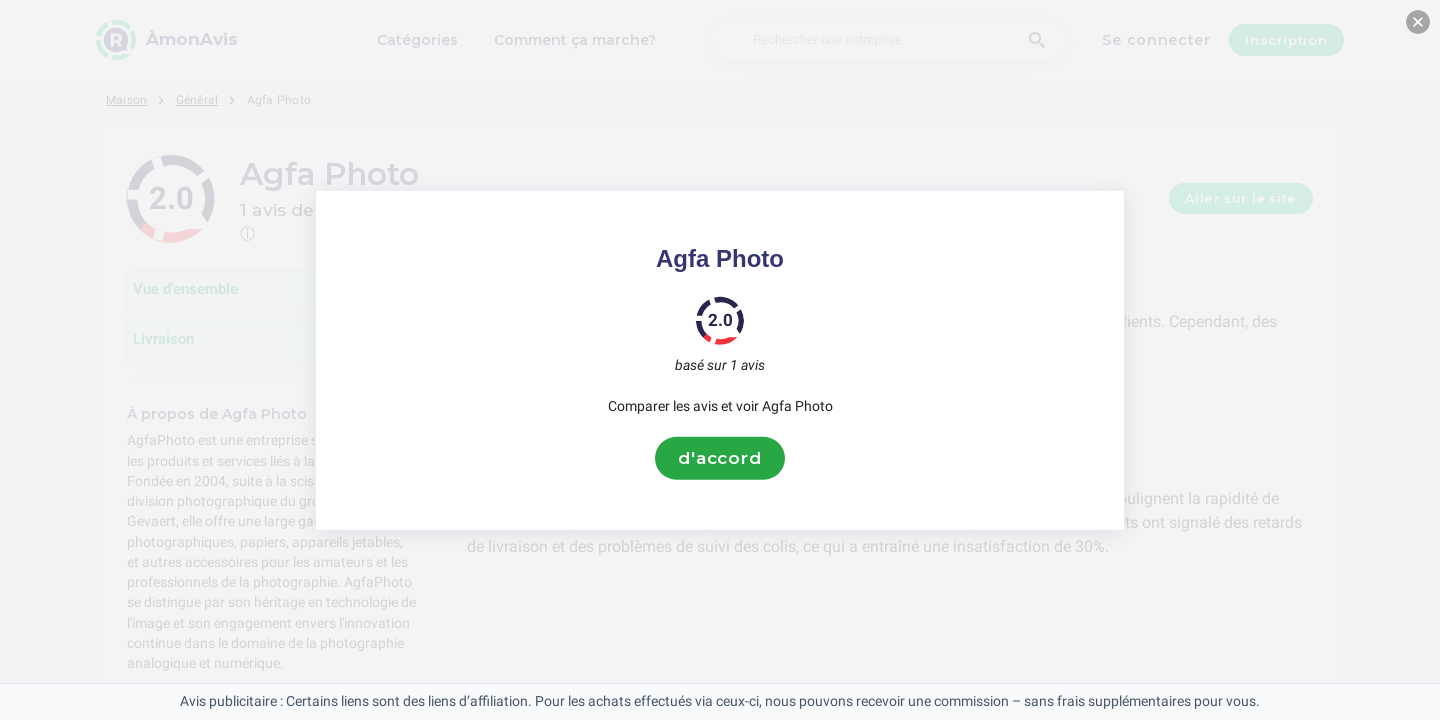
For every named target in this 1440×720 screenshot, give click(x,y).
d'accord (720, 458)
